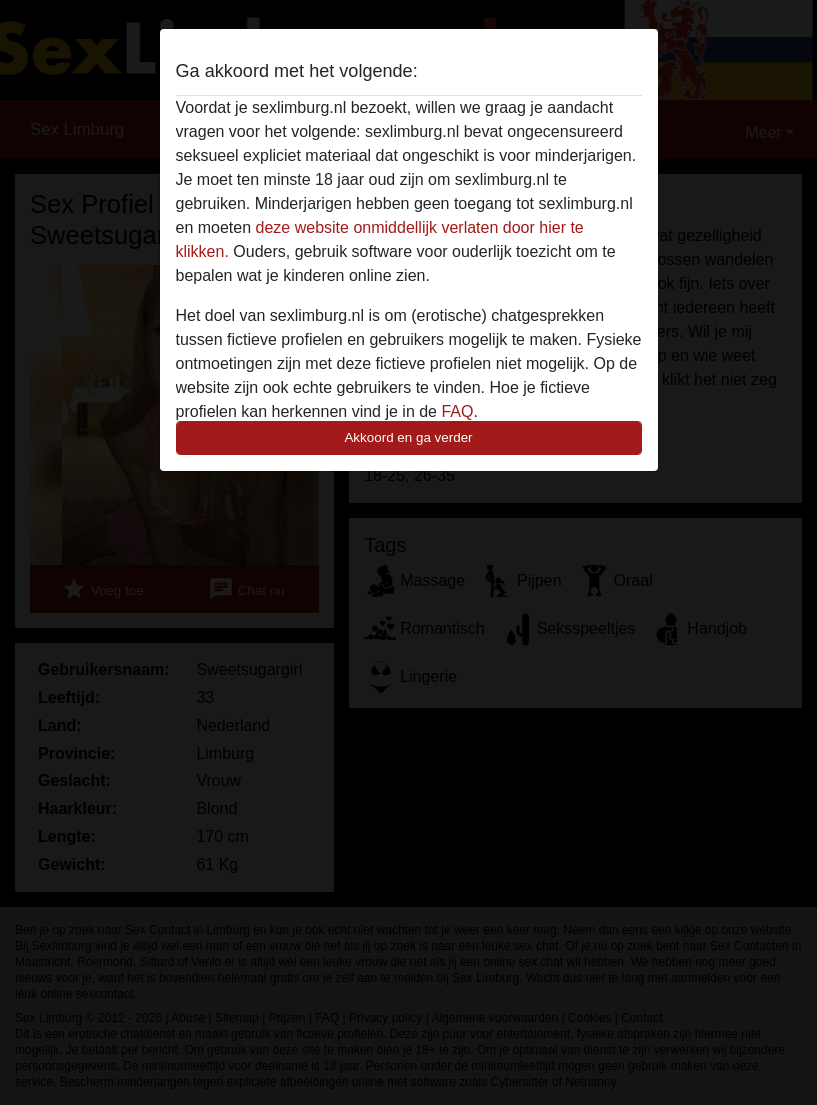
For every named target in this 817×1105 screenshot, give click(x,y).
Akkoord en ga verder (408, 437)
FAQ (457, 411)
